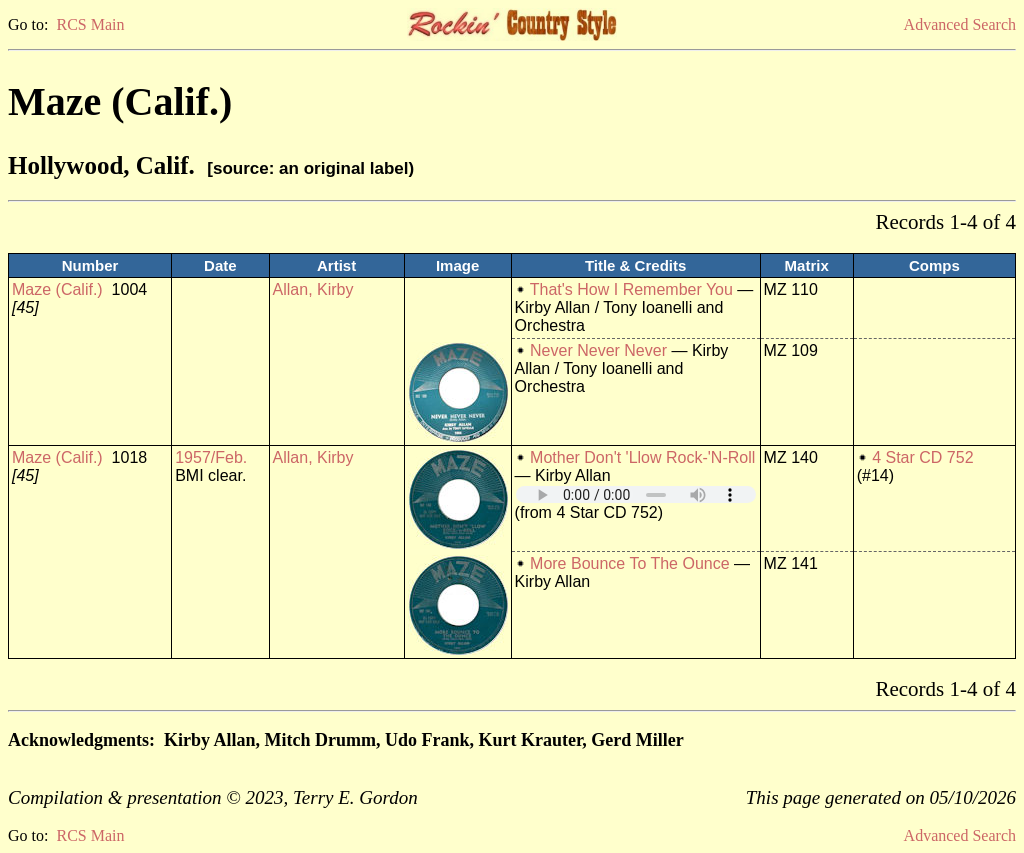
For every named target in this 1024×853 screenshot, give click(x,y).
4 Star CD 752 (922, 457)
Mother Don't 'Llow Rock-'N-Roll (642, 457)
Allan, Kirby (313, 289)
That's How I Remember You (631, 289)
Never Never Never (598, 350)
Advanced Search (960, 24)
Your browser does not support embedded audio (636, 494)
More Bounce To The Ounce (630, 563)
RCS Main (90, 24)
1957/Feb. (211, 457)
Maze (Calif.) (57, 289)
